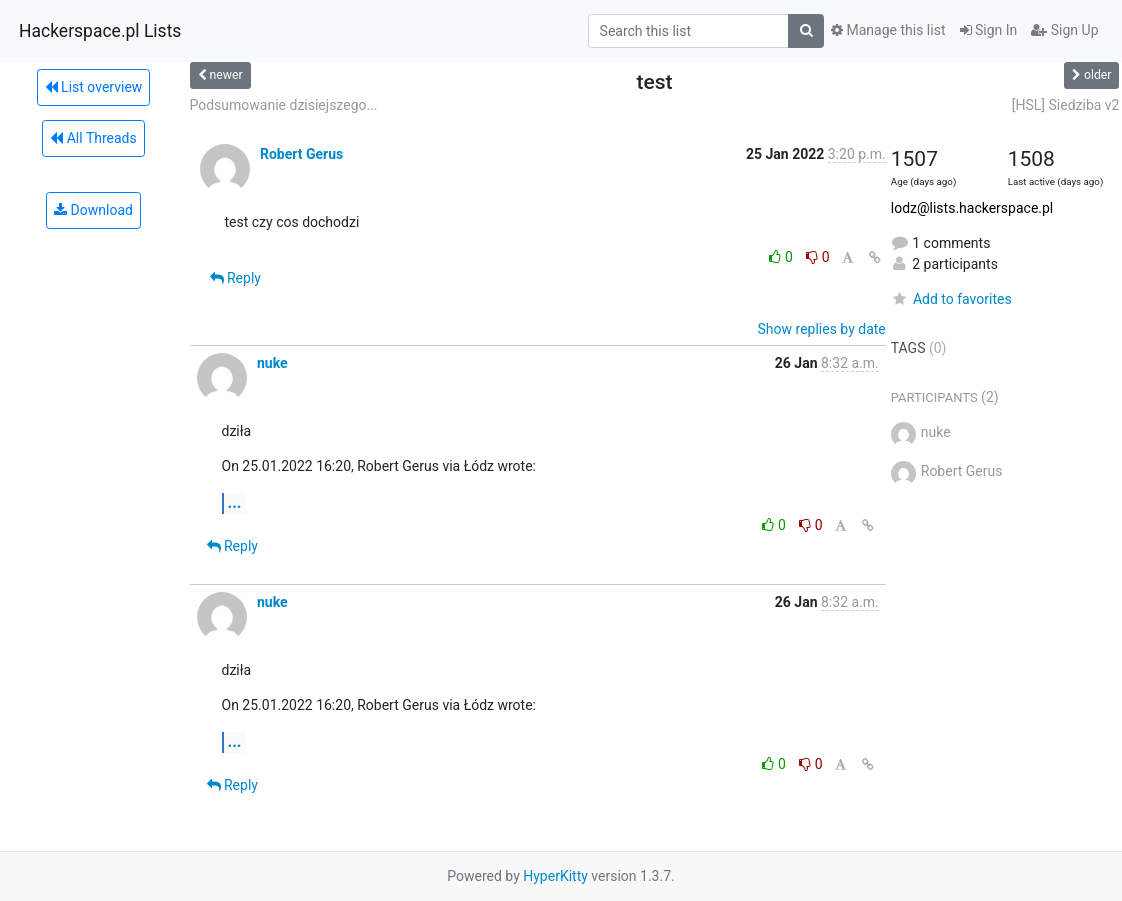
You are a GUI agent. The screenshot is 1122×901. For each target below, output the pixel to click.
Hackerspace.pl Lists (100, 31)
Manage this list (888, 30)
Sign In (989, 30)
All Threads (93, 138)
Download (93, 210)
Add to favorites (951, 299)
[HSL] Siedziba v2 (1066, 105)
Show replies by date (822, 329)
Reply (235, 278)
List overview (94, 87)
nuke (272, 363)
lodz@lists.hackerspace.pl (972, 208)
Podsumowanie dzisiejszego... (284, 105)
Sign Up (1064, 30)
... (235, 502)
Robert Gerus (301, 154)
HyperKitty (555, 876)
